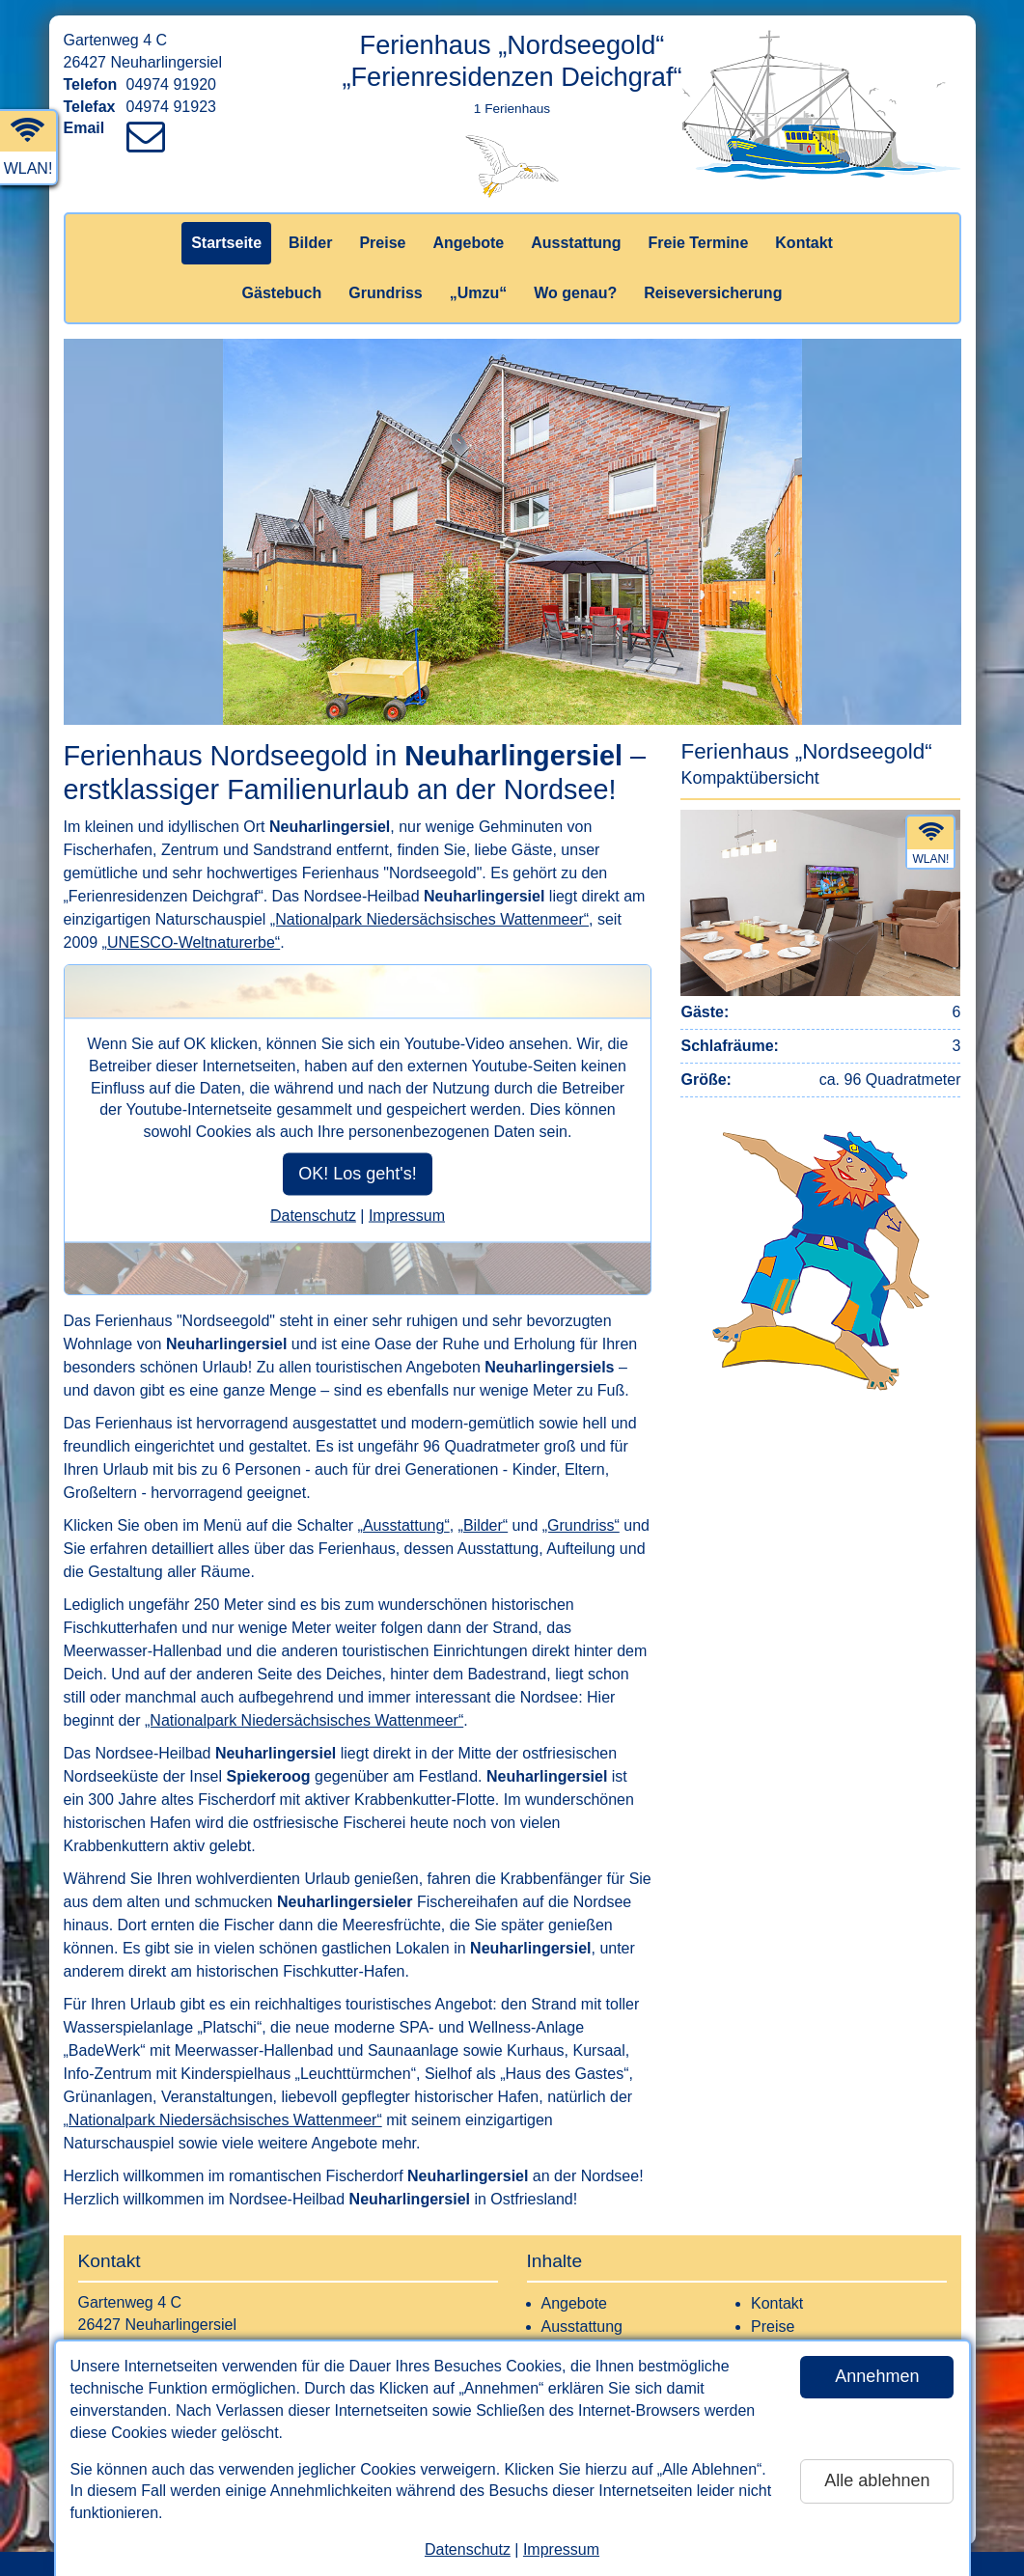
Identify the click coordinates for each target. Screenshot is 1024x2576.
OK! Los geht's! (357, 1173)
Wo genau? (575, 293)
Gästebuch (282, 293)
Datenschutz (468, 2549)
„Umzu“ (479, 293)
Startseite (226, 243)
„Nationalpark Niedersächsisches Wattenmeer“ (429, 919)
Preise (382, 243)
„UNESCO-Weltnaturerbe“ (191, 942)
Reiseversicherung (713, 293)
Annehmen (877, 2376)
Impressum (561, 2549)
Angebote (468, 243)
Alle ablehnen (876, 2480)
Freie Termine (699, 243)
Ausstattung (576, 243)
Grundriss (385, 293)
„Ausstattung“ (404, 1525)
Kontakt (804, 243)
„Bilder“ (483, 1525)
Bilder (310, 243)
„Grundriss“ (581, 1525)
